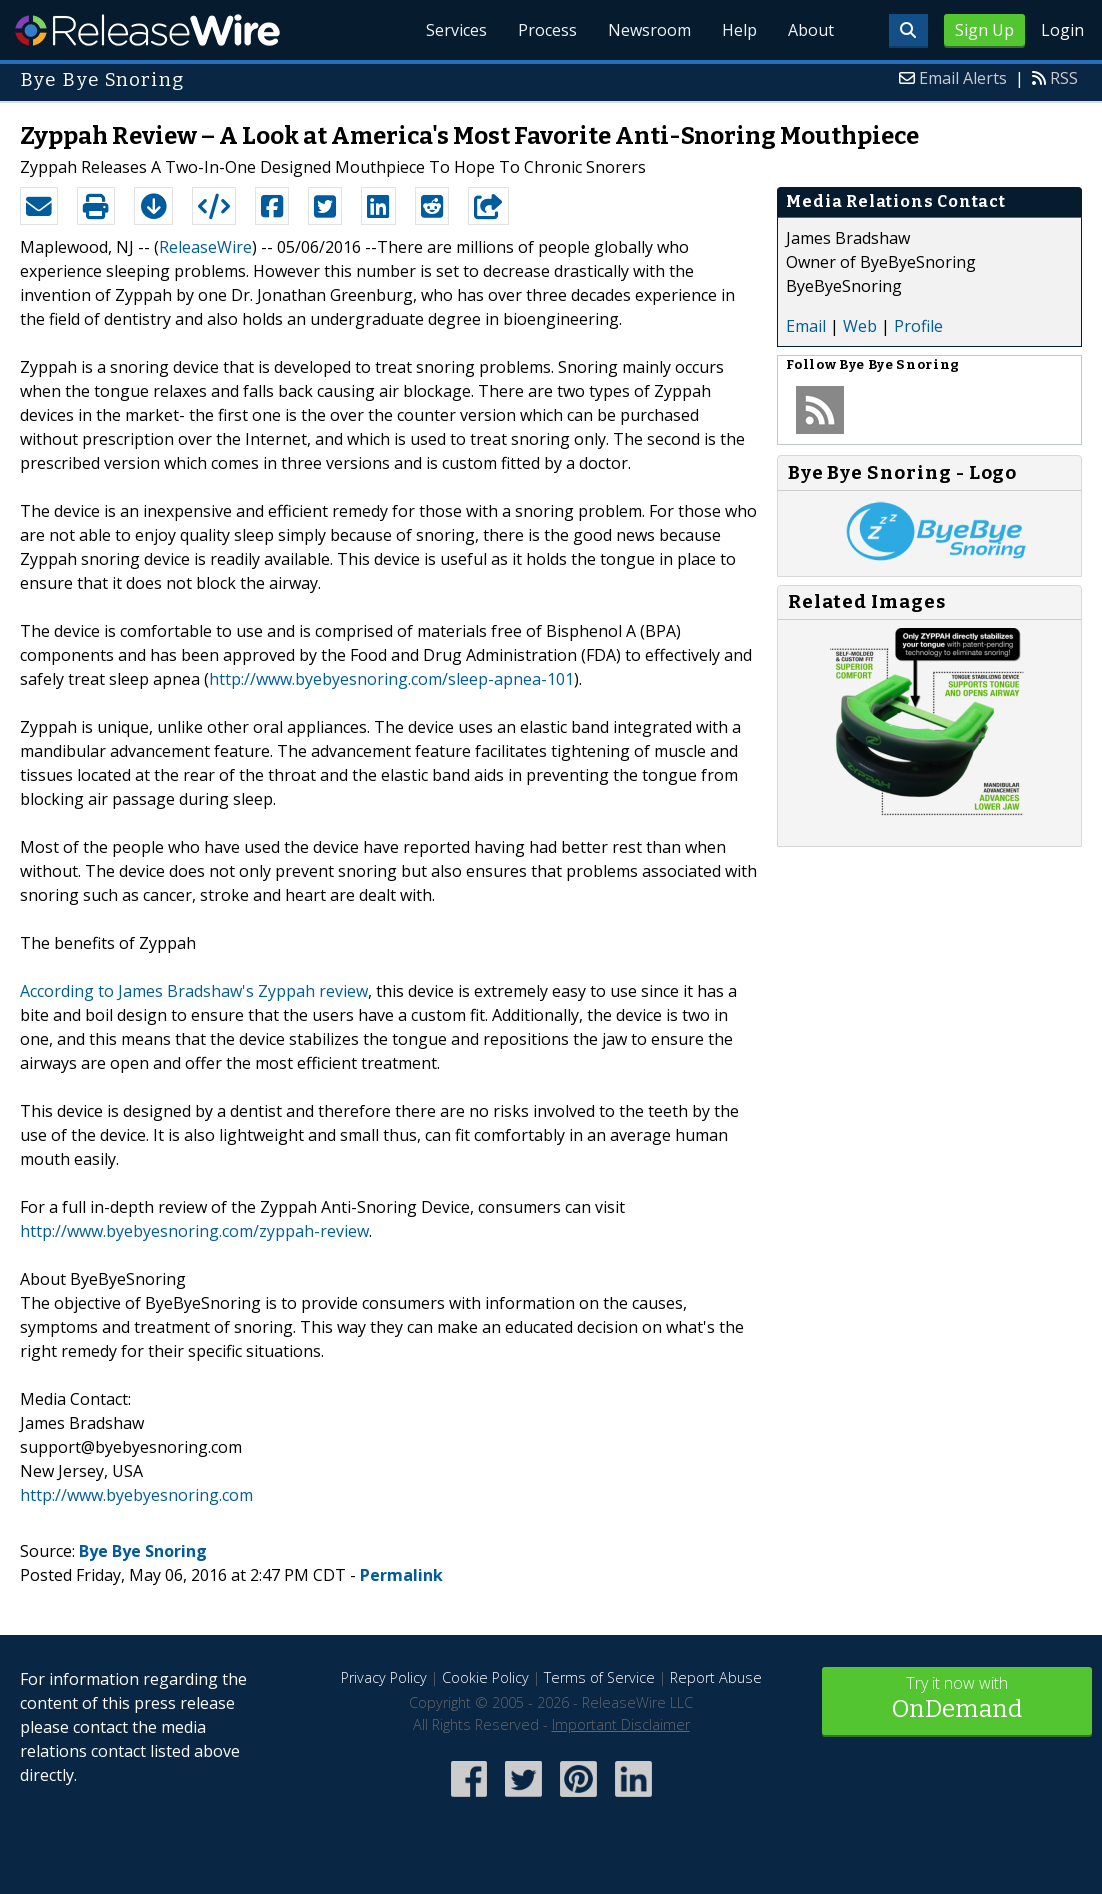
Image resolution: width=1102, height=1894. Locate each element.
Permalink (401, 1575)
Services (451, 30)
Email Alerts (963, 78)
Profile (918, 326)
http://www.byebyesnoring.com (136, 1495)
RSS (1064, 78)
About (810, 30)
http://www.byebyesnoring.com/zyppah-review (194, 1231)
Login (1062, 30)
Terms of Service (599, 1677)
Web (860, 326)
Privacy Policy (384, 1677)
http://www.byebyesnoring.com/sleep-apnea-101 (391, 679)
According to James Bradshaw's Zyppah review (194, 991)
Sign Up (984, 30)
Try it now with (957, 1699)
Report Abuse (716, 1677)
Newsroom (646, 30)
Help (737, 30)
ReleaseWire (147, 30)
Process (543, 30)
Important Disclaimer (621, 1724)
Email (806, 326)
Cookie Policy (485, 1677)
